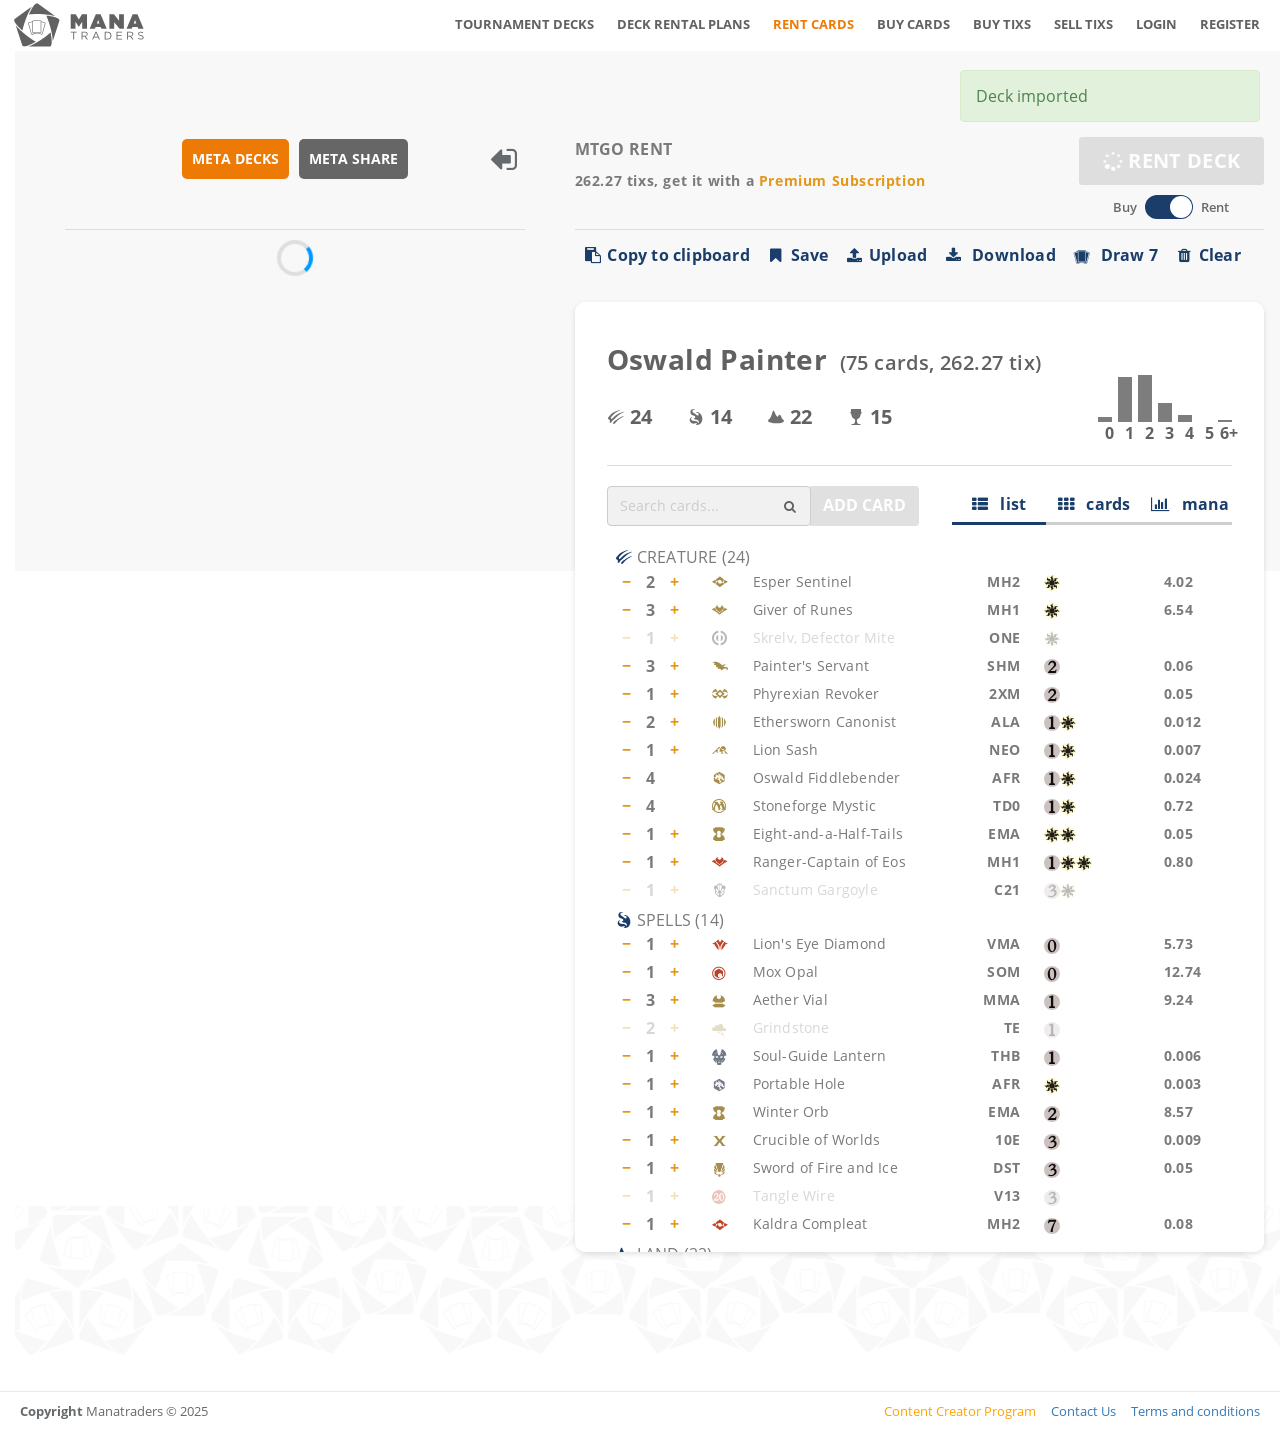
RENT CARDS (813, 24)
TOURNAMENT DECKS (524, 24)
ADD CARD (864, 505)
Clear (1207, 255)
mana (1190, 504)
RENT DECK (1171, 160)
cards (1094, 504)
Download (999, 255)
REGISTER (1230, 24)
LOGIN (1156, 24)
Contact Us (1083, 1411)
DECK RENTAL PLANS (683, 24)
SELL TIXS (1083, 24)
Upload (885, 255)
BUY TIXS (1002, 24)
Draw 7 (1115, 255)
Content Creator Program (960, 1411)
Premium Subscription (842, 180)
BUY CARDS (913, 24)
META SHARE (353, 158)
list (999, 504)
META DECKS (235, 158)
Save (797, 255)
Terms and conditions (1195, 1411)
